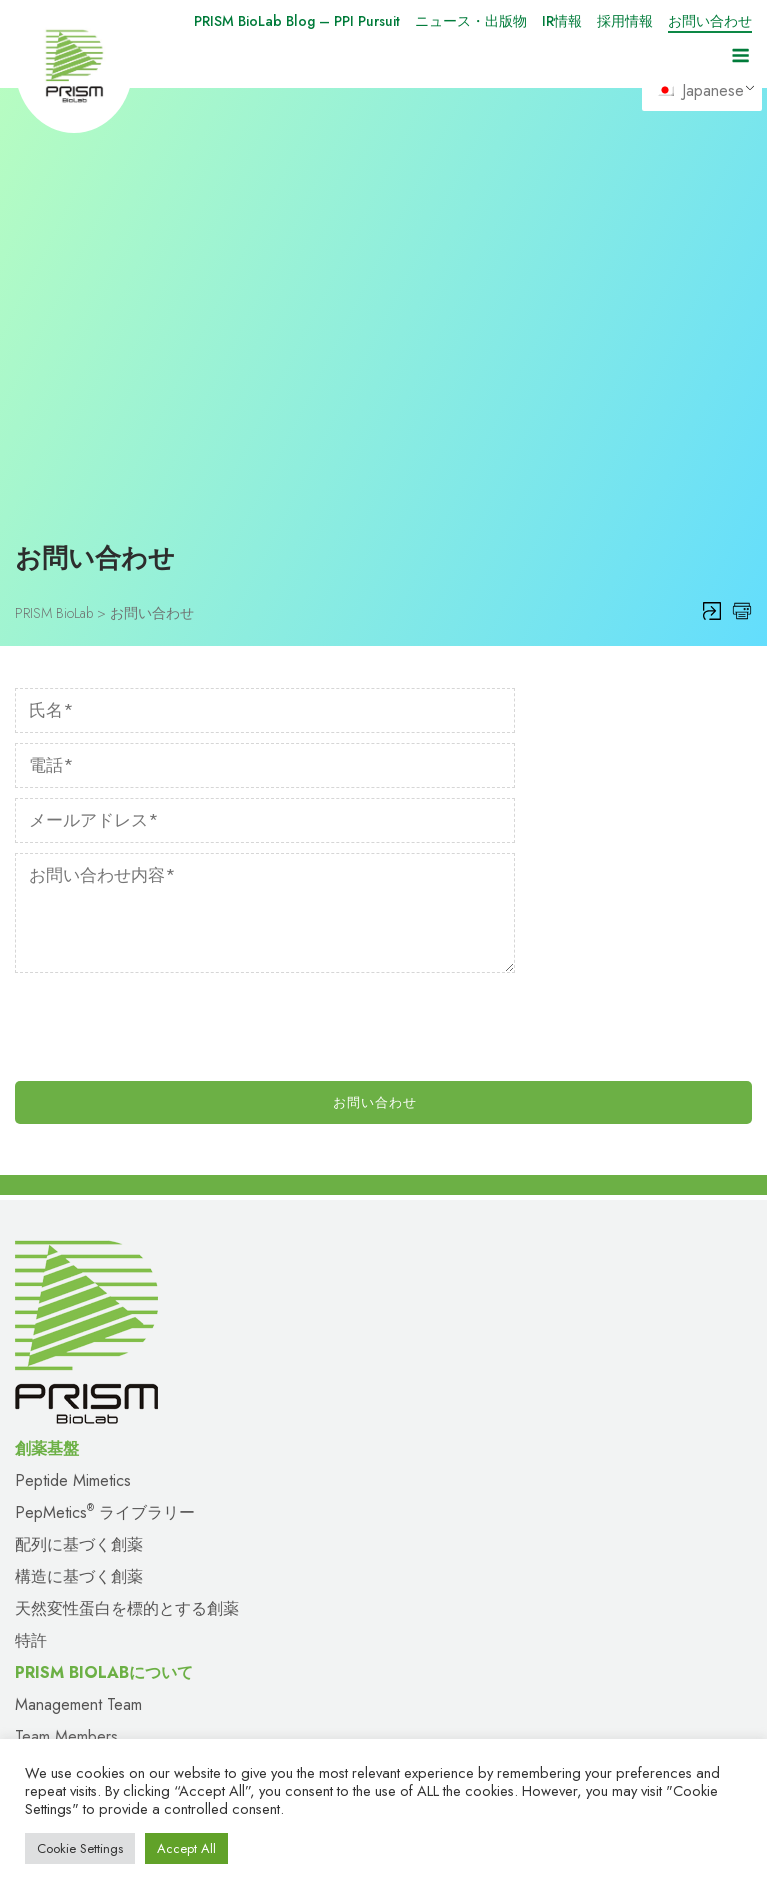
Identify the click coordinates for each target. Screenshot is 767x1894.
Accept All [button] (186, 1848)
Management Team (78, 1367)
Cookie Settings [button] (80, 1848)
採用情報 (625, 21)
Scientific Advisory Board (99, 1431)
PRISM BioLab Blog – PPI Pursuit (297, 21)
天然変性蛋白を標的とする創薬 (127, 1271)
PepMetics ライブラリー (105, 1175)
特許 (31, 1303)
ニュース (47, 1505)
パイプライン (432, 1601)
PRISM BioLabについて (96, 1601)
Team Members (66, 1399)
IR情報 (562, 21)
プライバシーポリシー (464, 1697)
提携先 (39, 1633)
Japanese (701, 90)
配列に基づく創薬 (79, 1207)
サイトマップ (63, 1697)
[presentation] (167, 696)
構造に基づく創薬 (79, 1239)
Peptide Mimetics (73, 1143)
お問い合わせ (710, 21)
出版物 (39, 1537)
